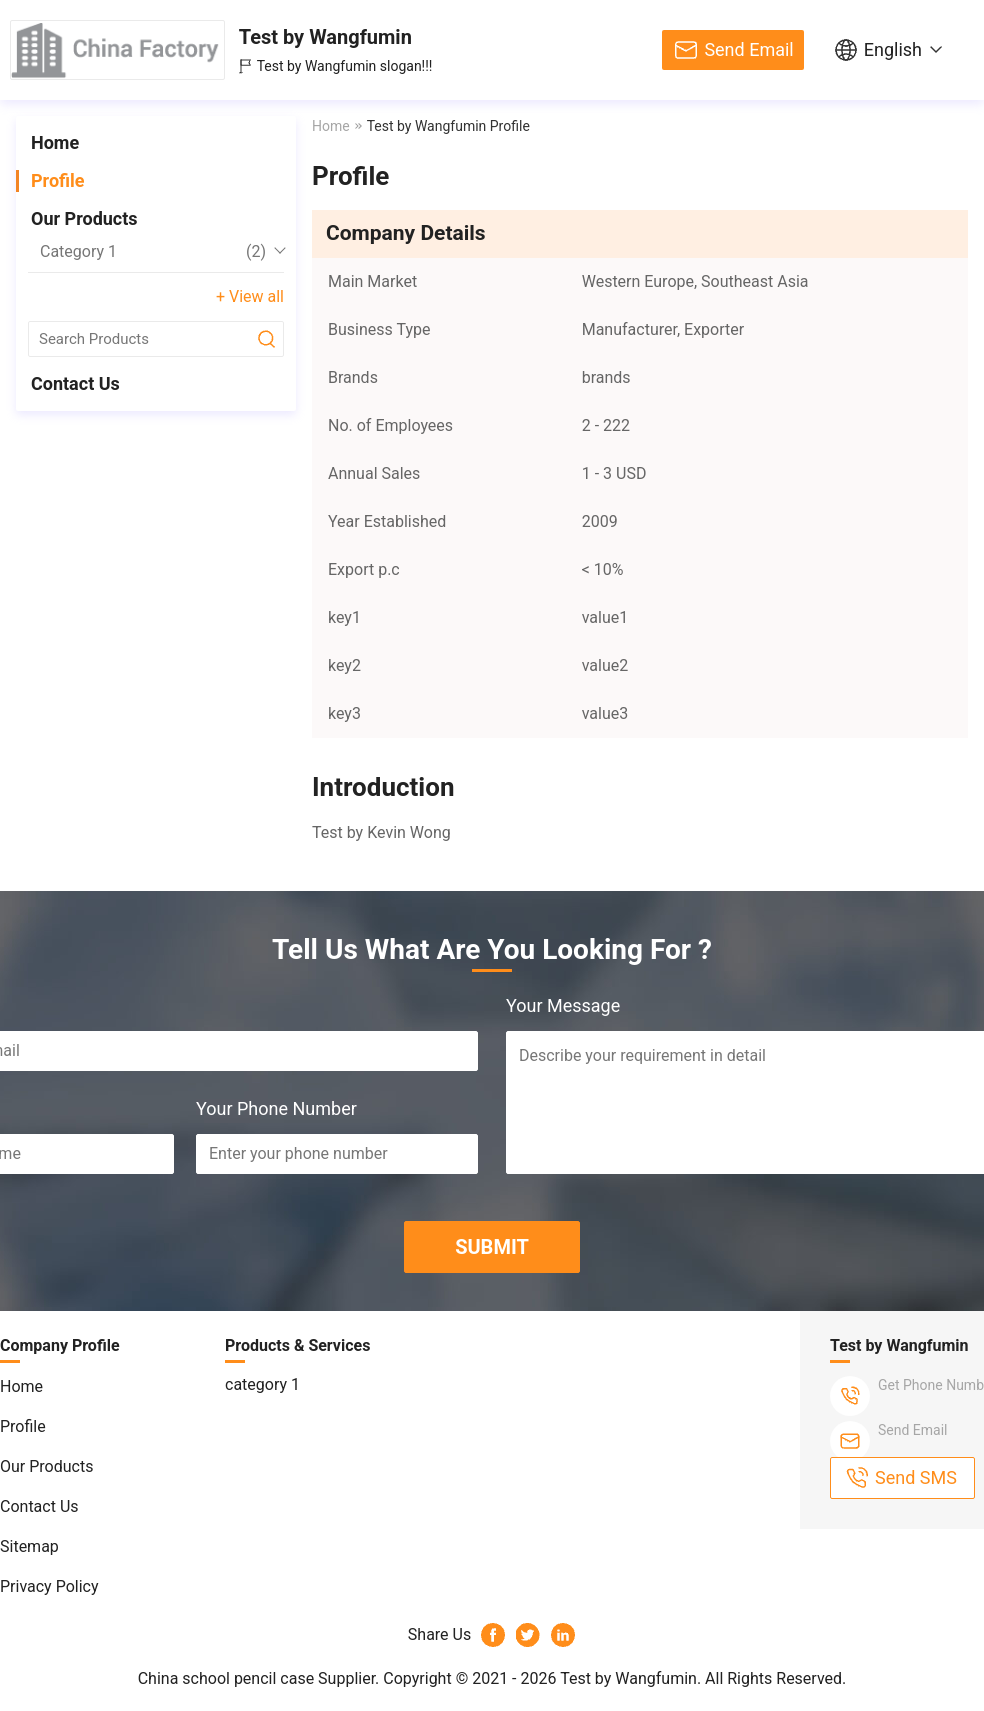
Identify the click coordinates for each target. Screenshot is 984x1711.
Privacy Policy (49, 1586)
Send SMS (916, 1477)
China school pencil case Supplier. (261, 1678)
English (893, 49)
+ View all (250, 296)
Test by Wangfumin (325, 37)
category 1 (153, 252)
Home (55, 142)
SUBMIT (492, 1247)
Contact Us (75, 383)
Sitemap (29, 1546)
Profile (58, 180)
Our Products (84, 218)
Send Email (748, 49)
